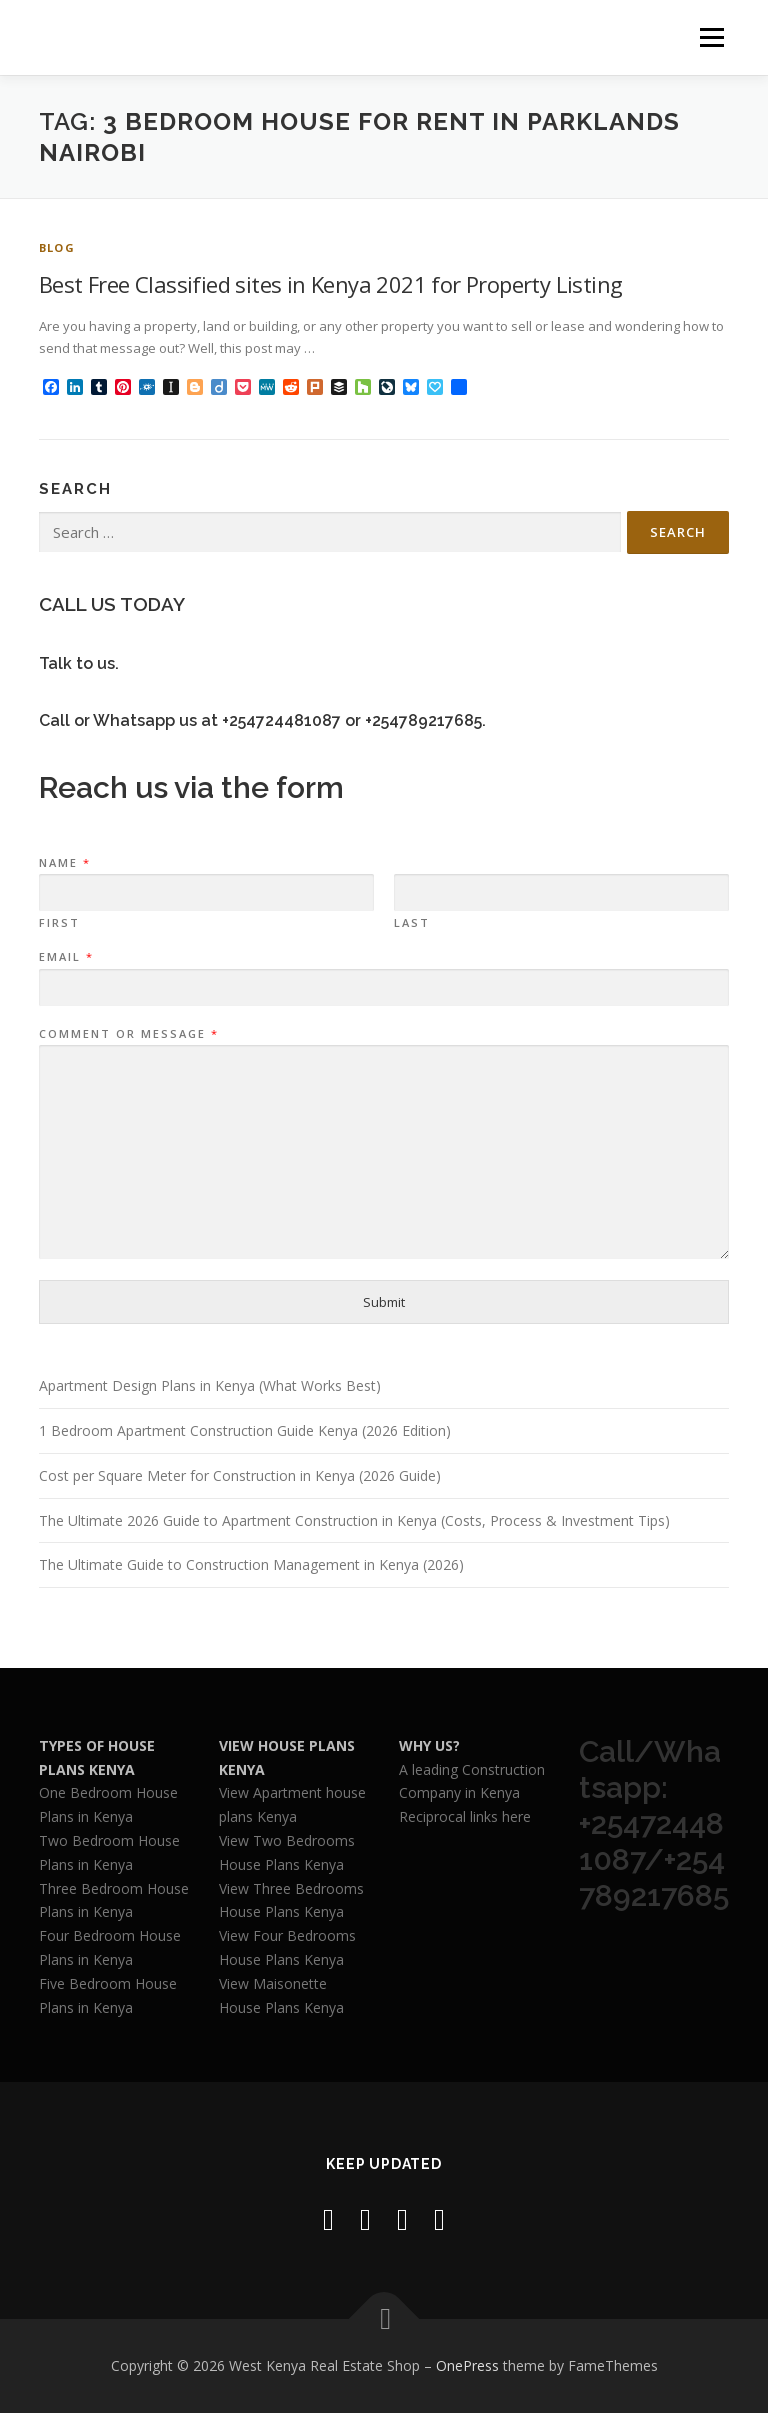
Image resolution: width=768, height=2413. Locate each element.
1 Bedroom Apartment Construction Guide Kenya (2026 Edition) (245, 1430)
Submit (384, 1302)
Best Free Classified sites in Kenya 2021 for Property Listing (330, 284)
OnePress (467, 2365)
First (59, 923)
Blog (57, 247)
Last (412, 923)
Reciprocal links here (465, 1816)
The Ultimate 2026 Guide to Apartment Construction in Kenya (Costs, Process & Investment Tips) (354, 1520)
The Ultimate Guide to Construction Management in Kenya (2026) (251, 1564)
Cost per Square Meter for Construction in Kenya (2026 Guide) (240, 1475)
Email (65, 957)
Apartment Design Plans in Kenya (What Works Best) (210, 1385)
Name (64, 863)
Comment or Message (128, 1034)
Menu (711, 37)
